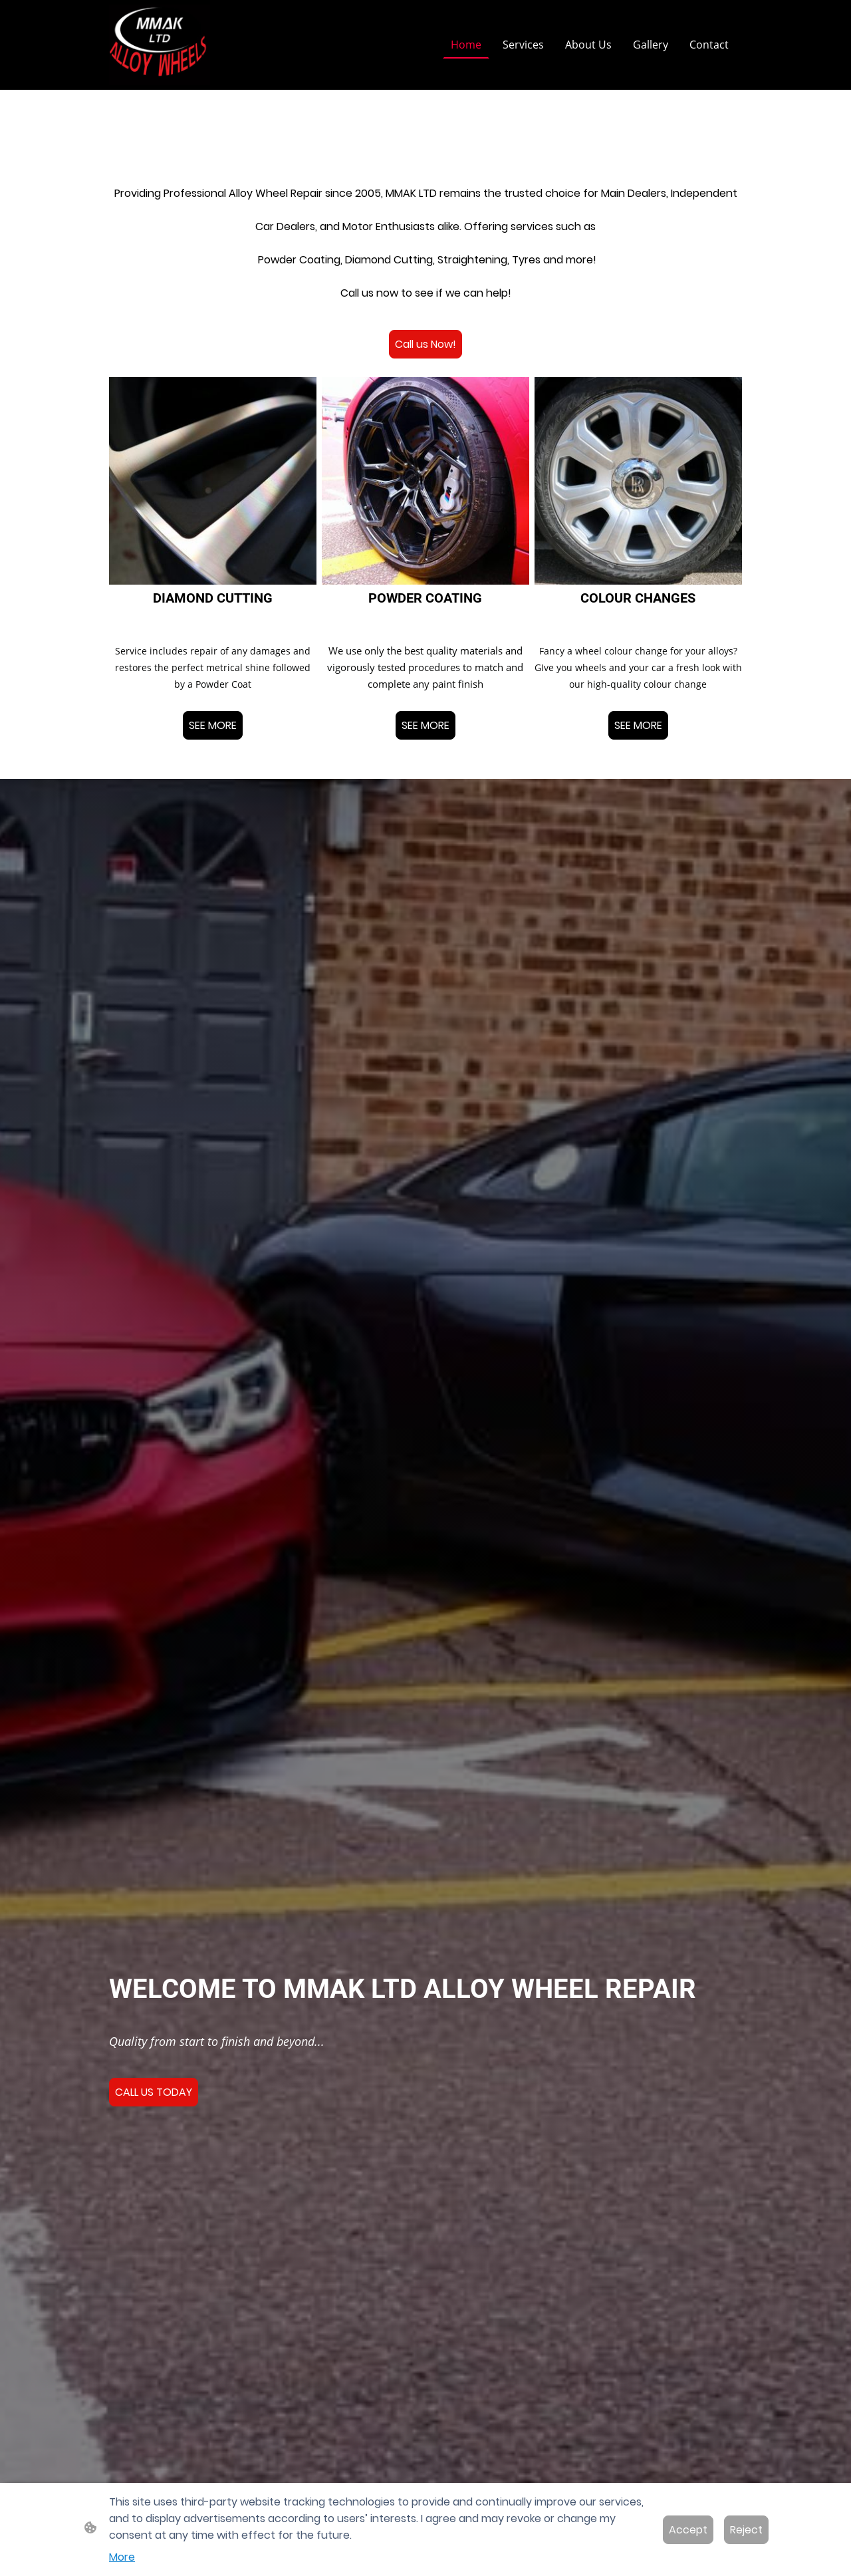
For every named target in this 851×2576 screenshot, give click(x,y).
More (122, 2557)
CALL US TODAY (153, 2092)
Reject (746, 2529)
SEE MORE (213, 725)
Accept (688, 2529)
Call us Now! (425, 344)
